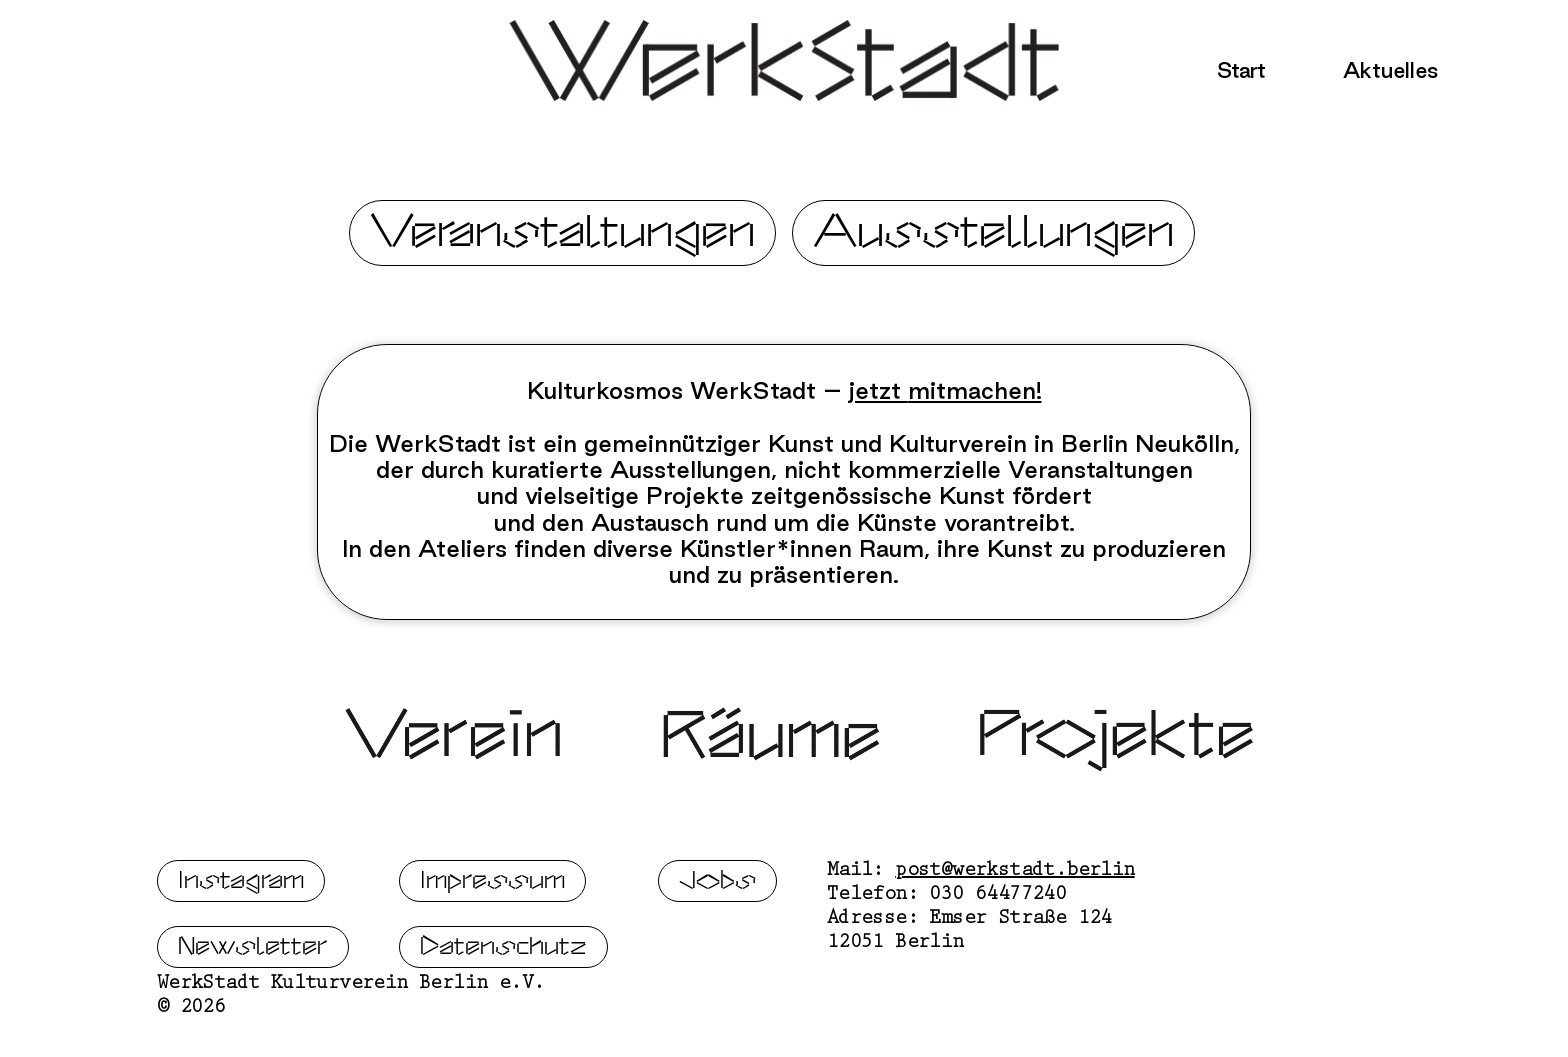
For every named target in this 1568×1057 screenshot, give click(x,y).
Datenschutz (503, 1020)
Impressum (492, 954)
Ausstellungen (993, 232)
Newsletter (253, 1020)
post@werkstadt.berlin (1014, 946)
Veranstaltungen (562, 232)
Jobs (717, 954)
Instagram (241, 954)
